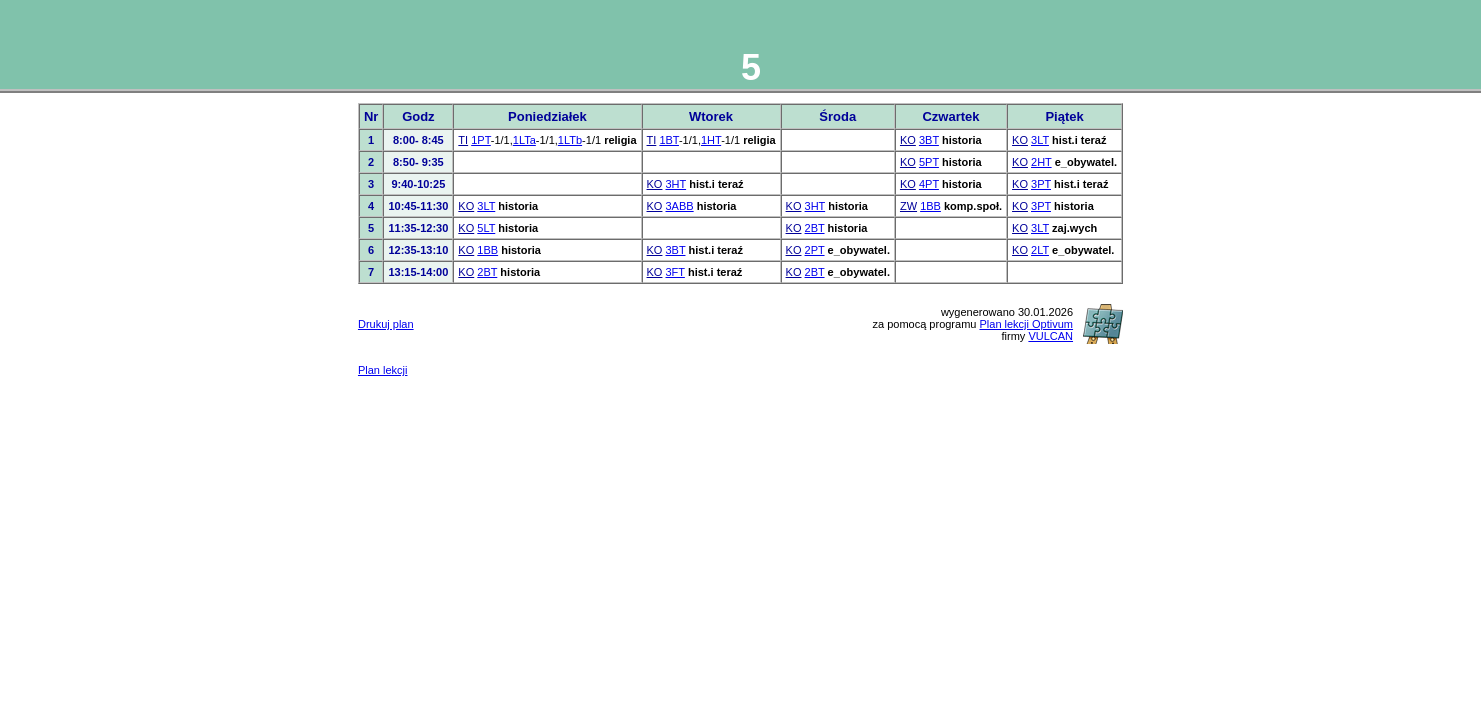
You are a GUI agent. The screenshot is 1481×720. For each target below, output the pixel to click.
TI (463, 140)
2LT (1040, 250)
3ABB (680, 206)
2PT (815, 250)
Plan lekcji (383, 370)
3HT (676, 184)
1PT (481, 140)
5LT (486, 228)
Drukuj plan (386, 324)
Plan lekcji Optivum (1026, 324)
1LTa (524, 140)
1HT (711, 140)
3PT (1041, 184)
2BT (815, 228)
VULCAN (1050, 336)
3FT (675, 272)
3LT (1040, 140)
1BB (930, 206)
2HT (1041, 162)
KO (908, 140)
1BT (669, 140)
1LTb (570, 140)
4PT (929, 184)
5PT (929, 162)
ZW (908, 206)
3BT (929, 140)
